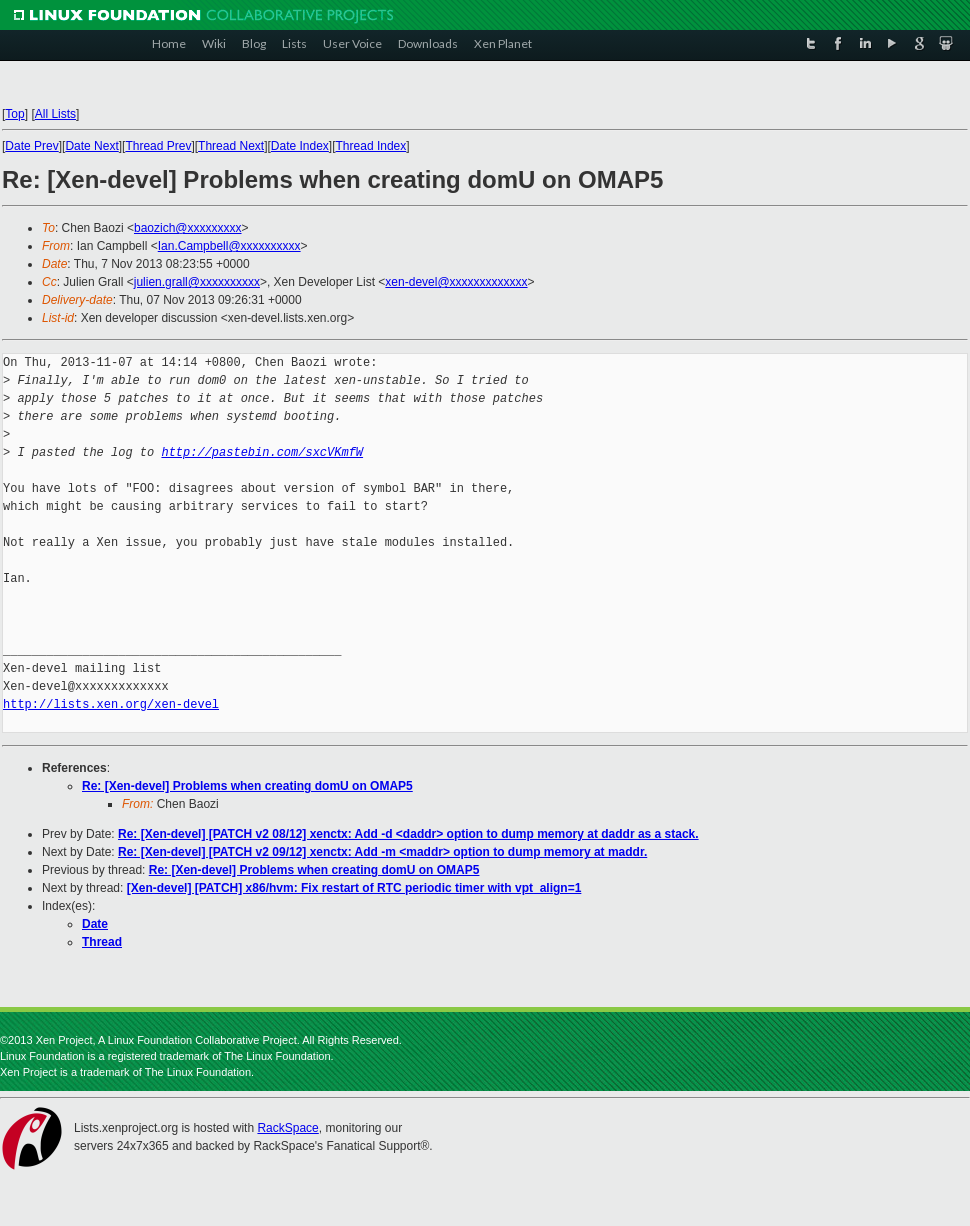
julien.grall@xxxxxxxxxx (197, 282)
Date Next (91, 146)
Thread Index (371, 146)
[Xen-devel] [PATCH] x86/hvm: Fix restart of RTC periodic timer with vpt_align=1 (354, 888)
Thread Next (231, 146)
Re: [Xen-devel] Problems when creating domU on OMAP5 (247, 786)
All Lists (55, 114)
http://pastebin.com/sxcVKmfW (262, 452)
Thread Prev (158, 146)
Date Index (300, 146)
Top (14, 114)
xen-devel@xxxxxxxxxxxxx (456, 282)
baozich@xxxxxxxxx (188, 228)
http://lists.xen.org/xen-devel (111, 704)
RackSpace (287, 1128)
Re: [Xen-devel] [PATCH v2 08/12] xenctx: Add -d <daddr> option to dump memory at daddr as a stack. (408, 834)
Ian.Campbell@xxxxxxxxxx (229, 246)
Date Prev (31, 146)
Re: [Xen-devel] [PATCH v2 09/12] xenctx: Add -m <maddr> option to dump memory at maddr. (382, 852)
